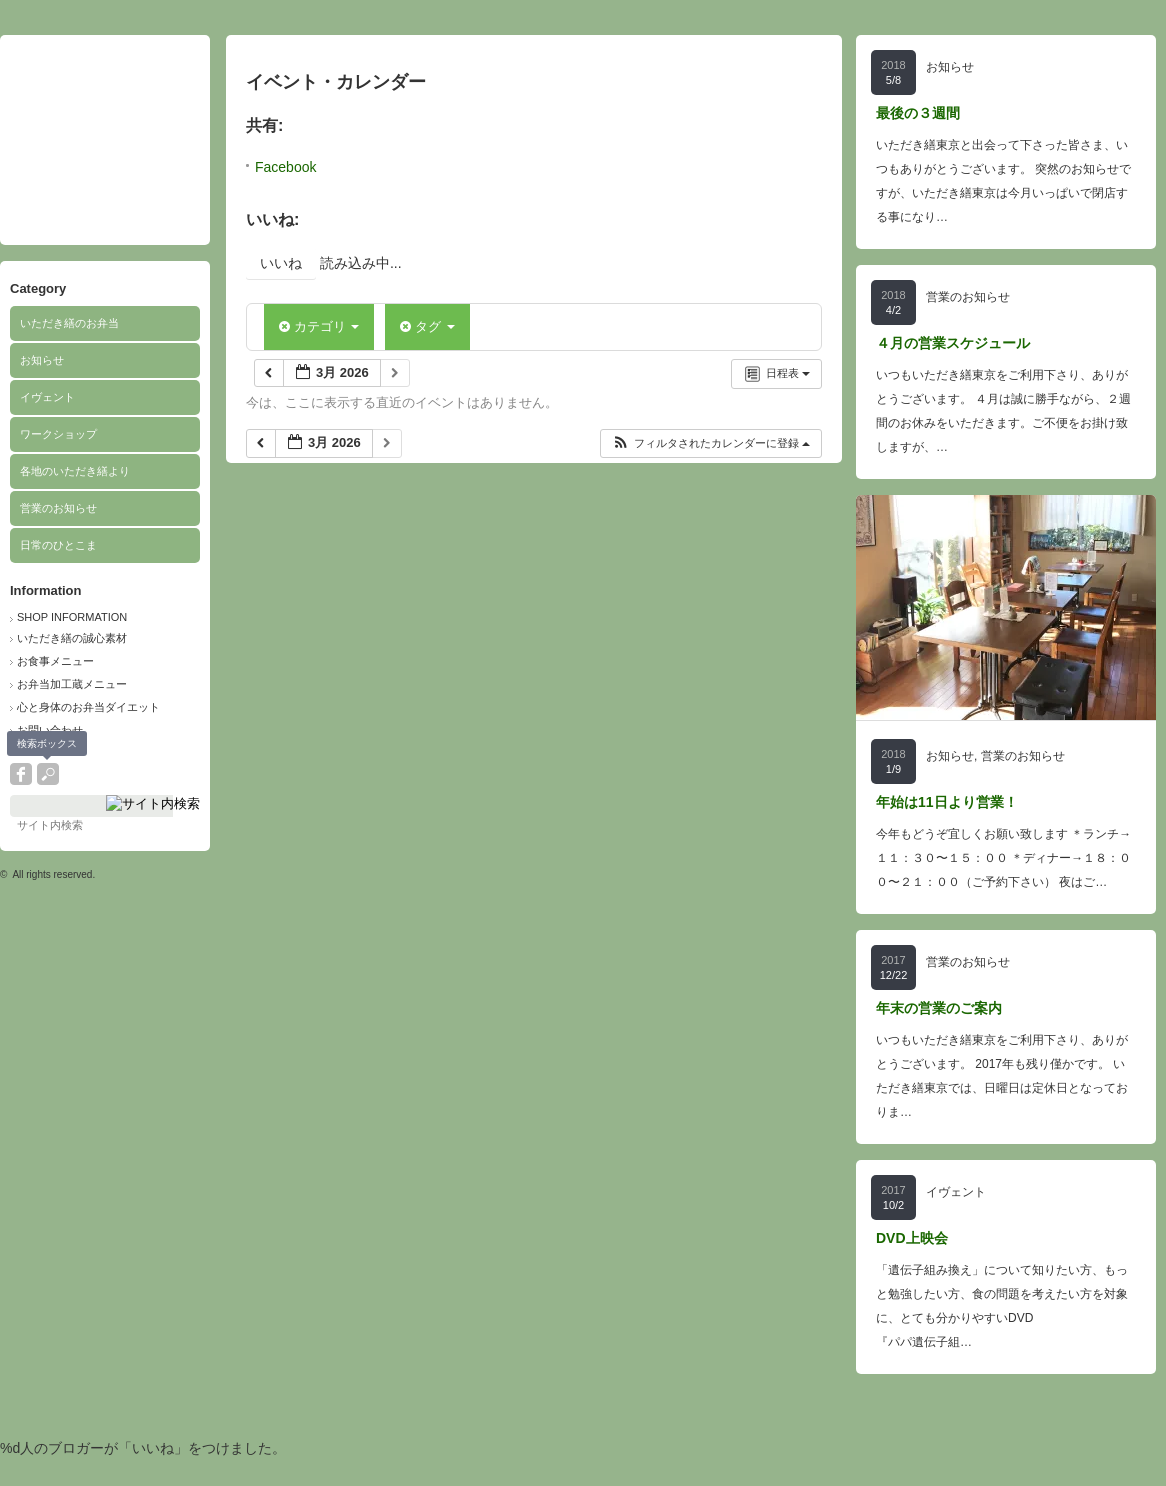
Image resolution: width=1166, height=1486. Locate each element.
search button (48, 774)
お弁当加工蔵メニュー (72, 684)
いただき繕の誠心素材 (72, 638)
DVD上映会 (912, 1238)
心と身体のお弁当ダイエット (88, 707)
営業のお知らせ (58, 508)
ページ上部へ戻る (1125, 1445)
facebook (21, 774)
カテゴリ (319, 326)
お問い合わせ (50, 730)
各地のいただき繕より (75, 471)
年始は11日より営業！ (947, 802)
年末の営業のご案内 (939, 1008)
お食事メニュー (55, 661)
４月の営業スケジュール (953, 343)
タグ (427, 326)
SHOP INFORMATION (72, 617)
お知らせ (42, 360)
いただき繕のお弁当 (69, 323)
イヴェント (47, 397)
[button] (710, 443)
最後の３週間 (918, 113)
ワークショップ (58, 434)
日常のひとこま (58, 545)
